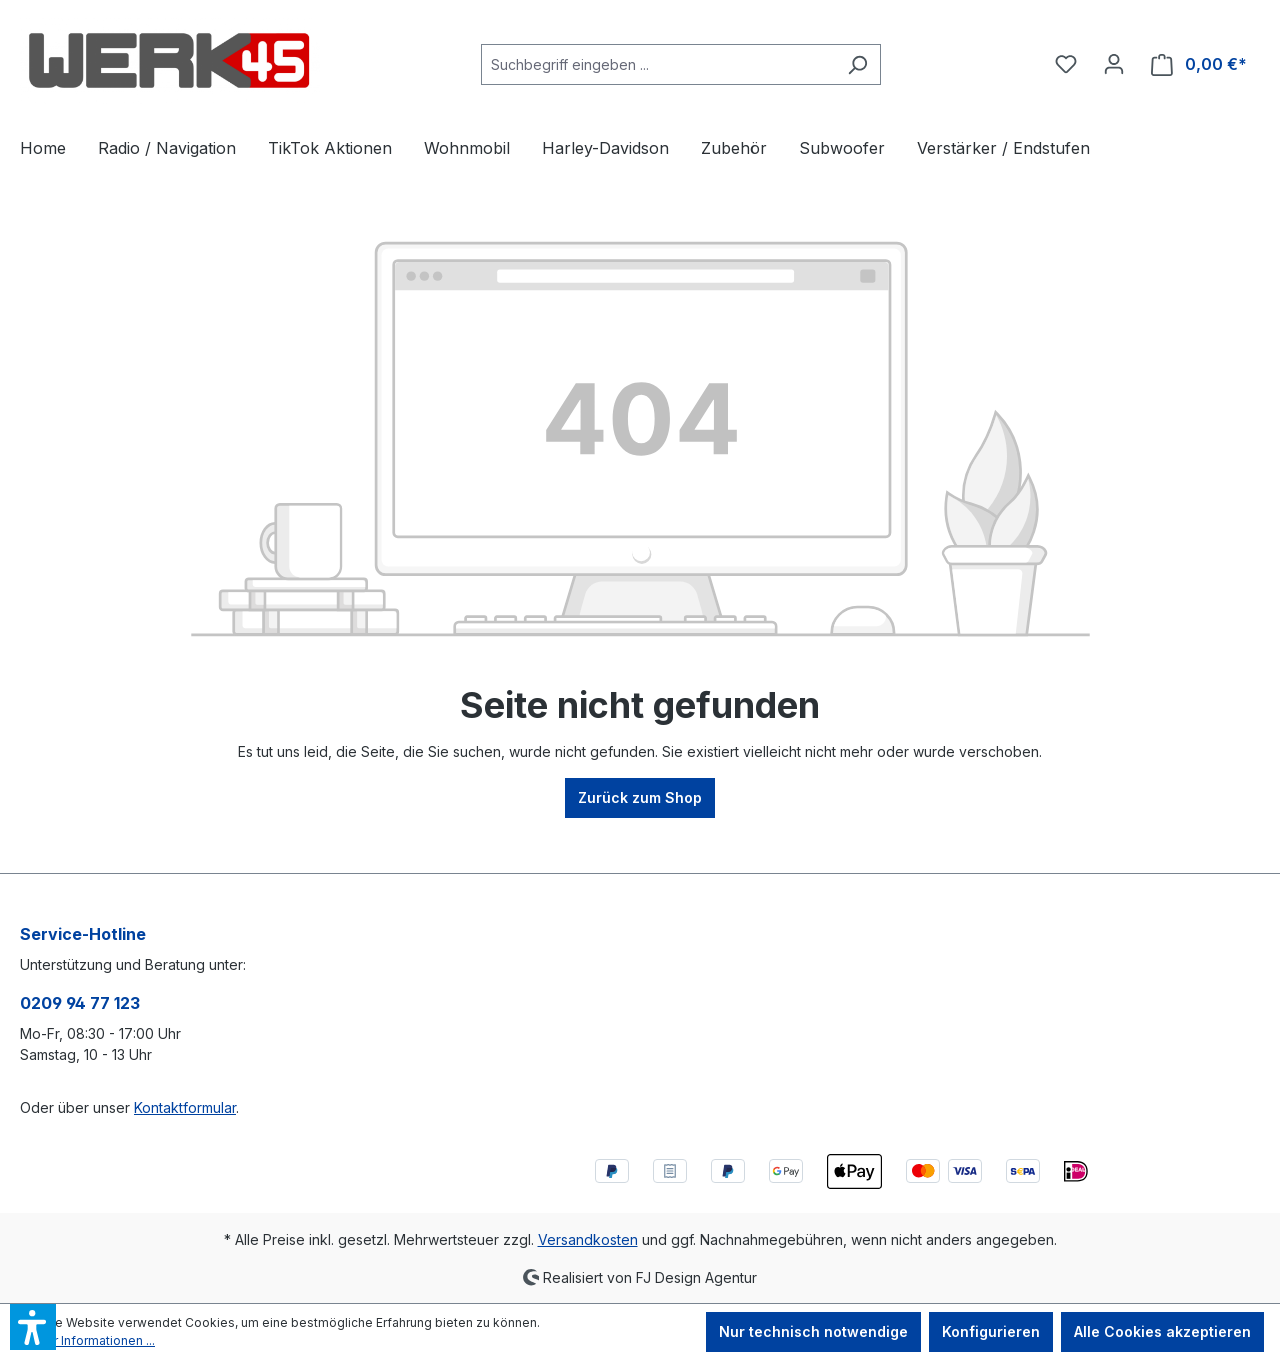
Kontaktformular (185, 1107)
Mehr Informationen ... (91, 1340)
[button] (33, 1327)
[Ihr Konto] (1114, 64)
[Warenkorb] (1199, 64)
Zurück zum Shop (640, 797)
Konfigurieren (991, 1331)
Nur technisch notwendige (813, 1331)
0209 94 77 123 (80, 1003)
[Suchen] (857, 64)
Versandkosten (588, 1239)
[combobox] (658, 64)
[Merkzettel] (1066, 64)
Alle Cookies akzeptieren (1162, 1331)
